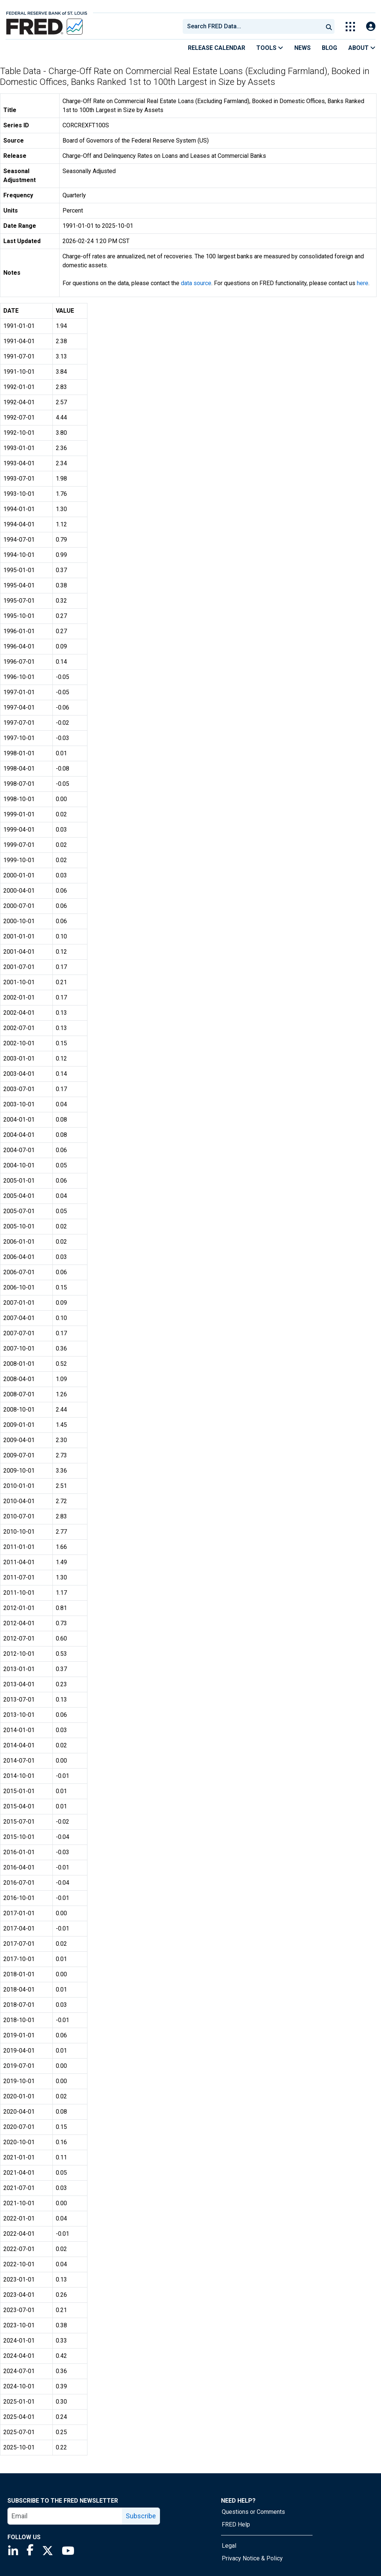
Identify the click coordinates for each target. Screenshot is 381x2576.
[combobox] (252, 26)
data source (196, 283)
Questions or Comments (253, 2511)
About (361, 47)
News (302, 47)
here (362, 283)
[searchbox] (254, 26)
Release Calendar (216, 47)
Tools (269, 47)
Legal (229, 2545)
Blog (329, 47)
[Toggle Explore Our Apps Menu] (350, 26)
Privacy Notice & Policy (252, 2558)
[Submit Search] (328, 26)
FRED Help (236, 2524)
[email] (65, 2516)
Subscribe (141, 2516)
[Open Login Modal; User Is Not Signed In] (370, 26)
